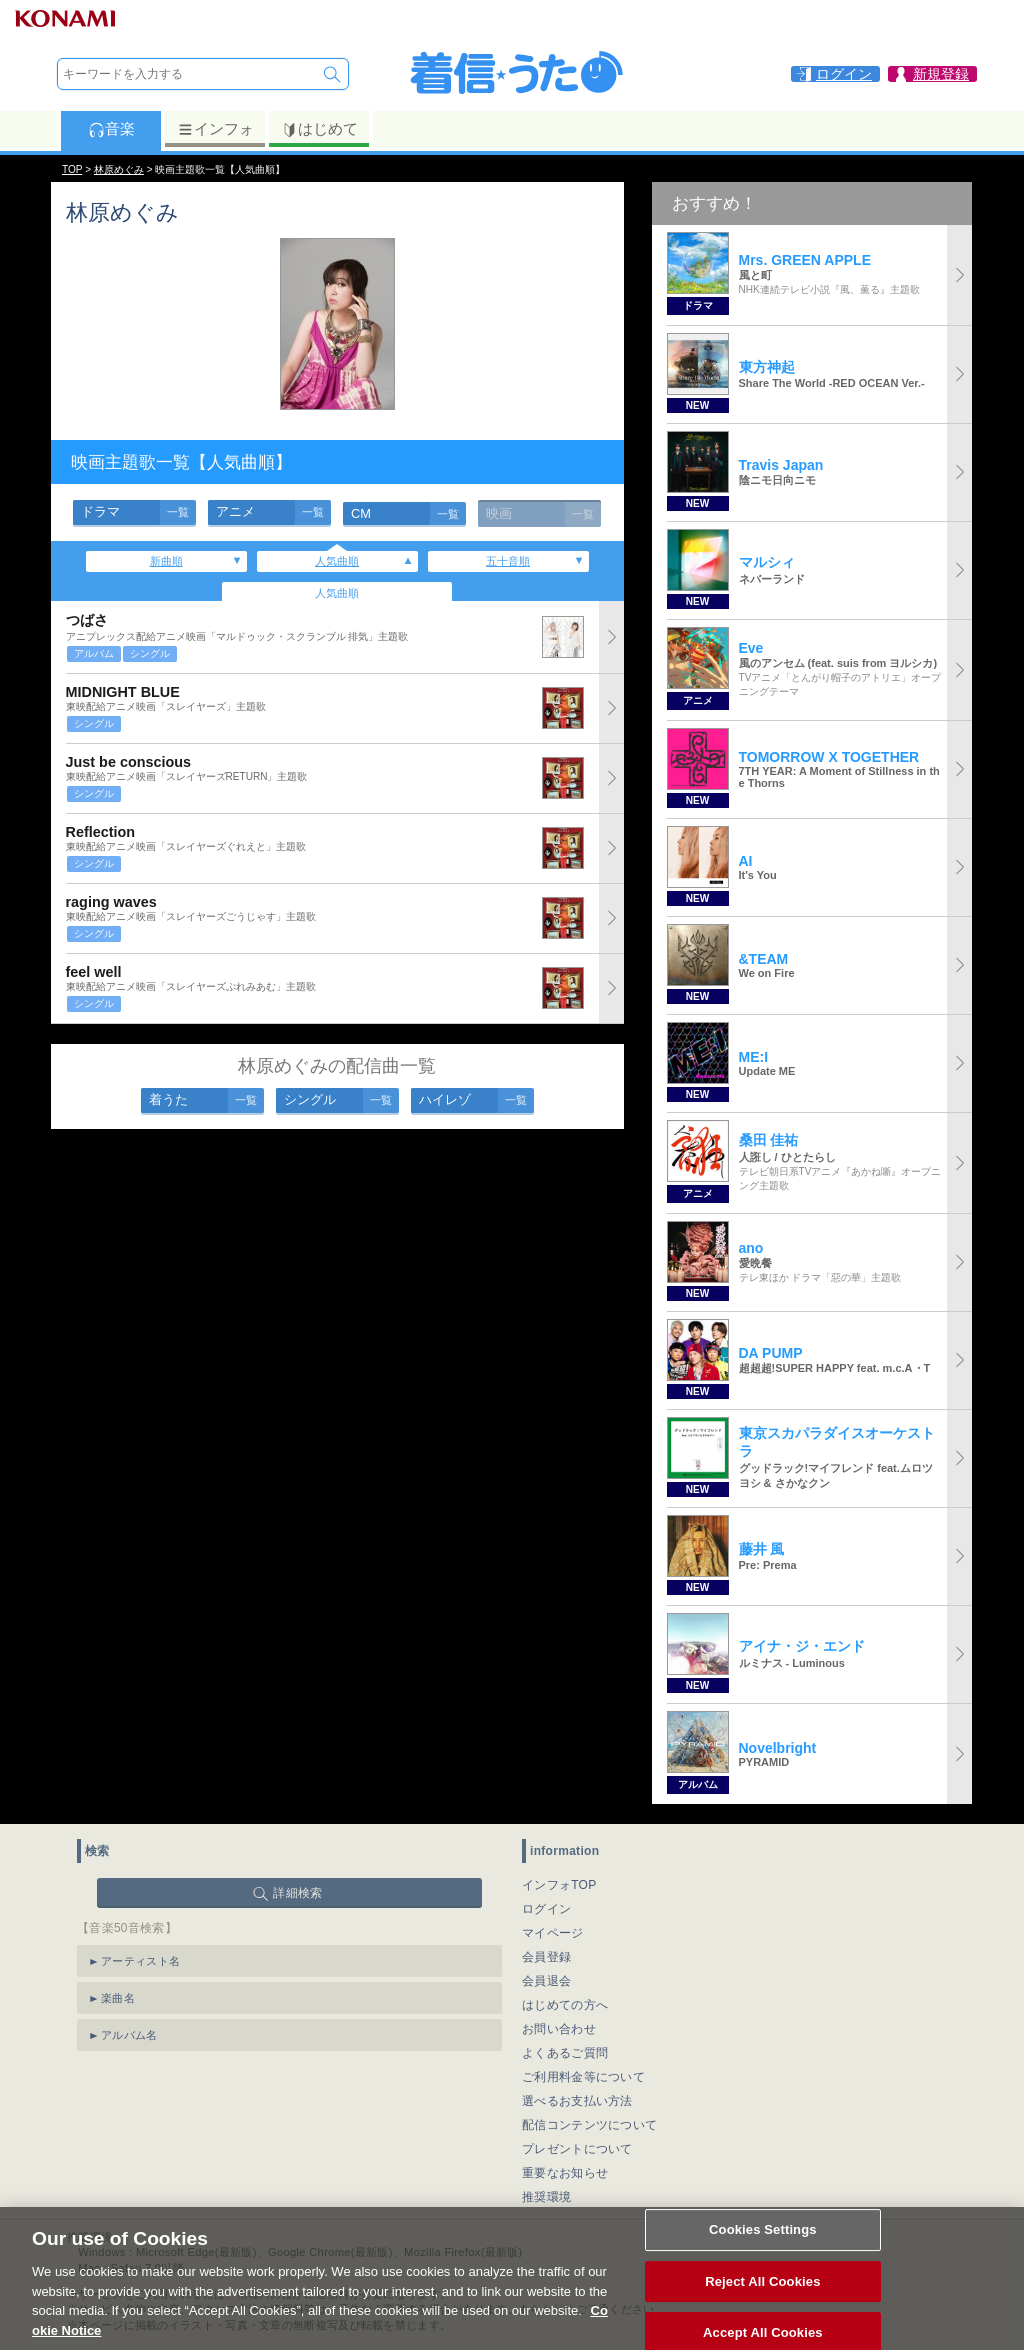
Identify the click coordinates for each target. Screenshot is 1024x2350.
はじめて (319, 129)
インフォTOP (559, 1885)
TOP (72, 169)
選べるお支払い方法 (577, 2101)
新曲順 (166, 561)
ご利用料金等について (583, 2077)
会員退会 (546, 1981)
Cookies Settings (763, 2253)
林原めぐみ (119, 169)
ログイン (546, 1909)
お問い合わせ (559, 2029)
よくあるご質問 (565, 2053)
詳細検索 (297, 1893)
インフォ (215, 129)
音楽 (111, 129)
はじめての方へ (565, 2005)
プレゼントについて (577, 2149)
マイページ (553, 1933)
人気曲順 (337, 561)
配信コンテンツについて (589, 2125)
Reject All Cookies (762, 2305)
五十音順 (508, 561)
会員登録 (546, 1957)
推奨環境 (546, 2197)
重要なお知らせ (565, 2173)
